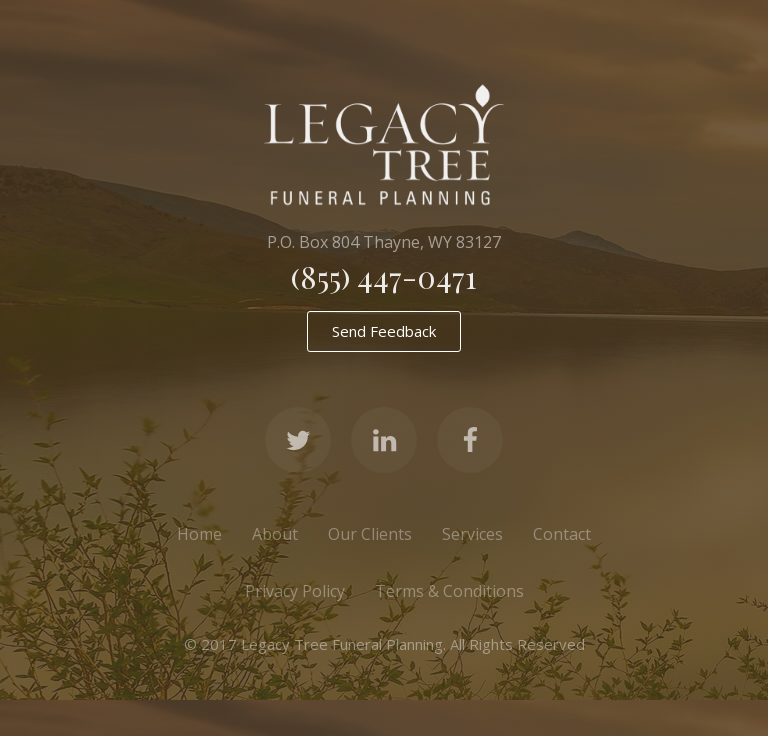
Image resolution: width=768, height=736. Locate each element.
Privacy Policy (295, 591)
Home (199, 534)
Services (472, 534)
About (275, 534)
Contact (562, 534)
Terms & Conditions (449, 591)
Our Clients (370, 534)
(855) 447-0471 (384, 277)
